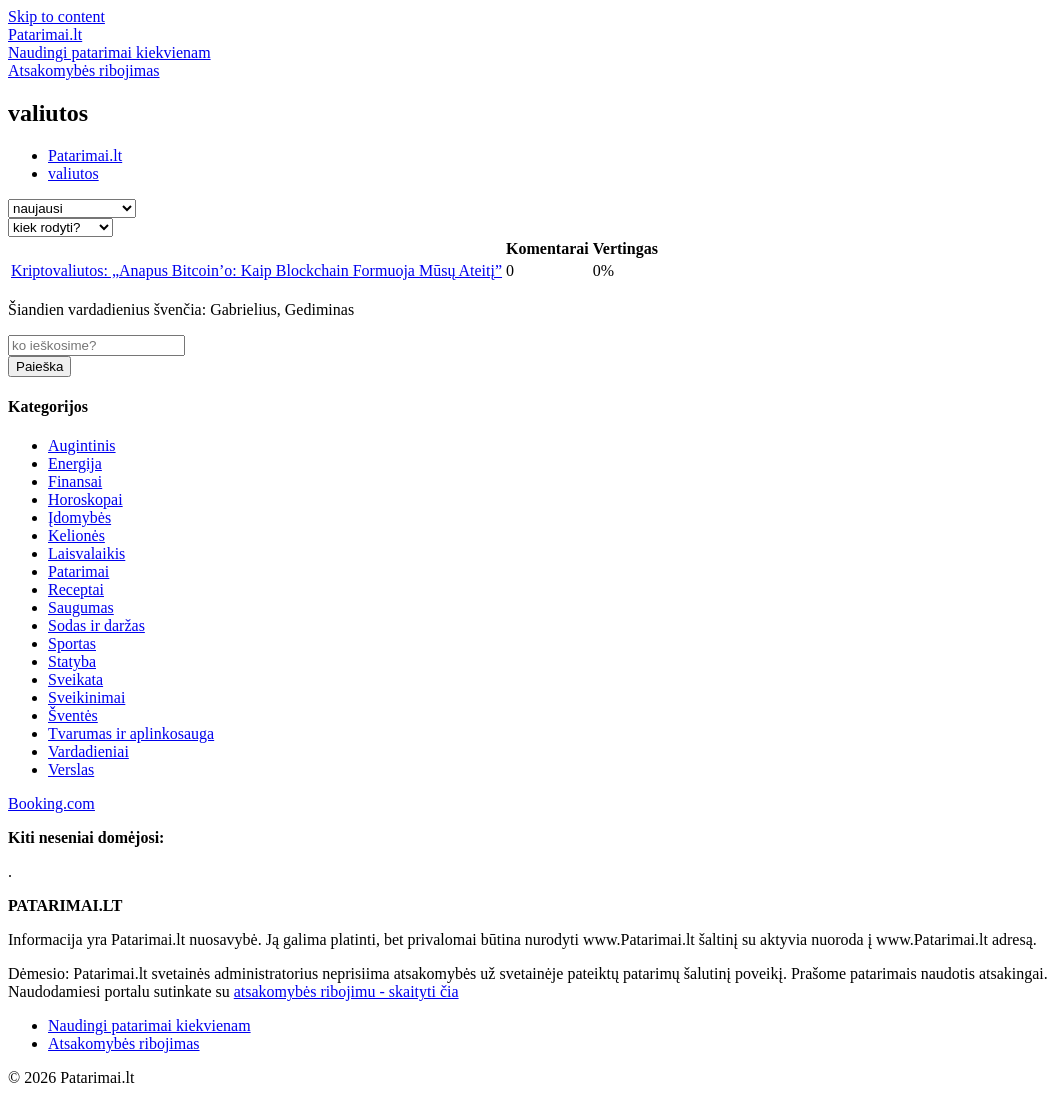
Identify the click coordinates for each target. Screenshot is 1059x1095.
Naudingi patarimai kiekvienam (149, 1025)
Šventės (73, 715)
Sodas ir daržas (96, 625)
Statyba (72, 661)
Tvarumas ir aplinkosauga (131, 733)
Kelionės (76, 535)
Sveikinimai (86, 697)
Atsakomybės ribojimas (124, 1043)
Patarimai (78, 571)
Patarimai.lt (85, 155)
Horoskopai (85, 499)
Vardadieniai (88, 751)
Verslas (71, 769)
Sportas (72, 643)
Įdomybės (79, 517)
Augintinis (82, 445)
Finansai (75, 481)
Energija (75, 463)
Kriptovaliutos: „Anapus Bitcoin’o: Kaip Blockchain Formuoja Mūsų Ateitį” (256, 270)
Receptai (76, 589)
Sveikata (75, 679)
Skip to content (56, 16)
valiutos (73, 173)
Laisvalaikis (86, 553)
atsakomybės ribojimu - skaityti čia (346, 991)
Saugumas (81, 607)
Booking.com (51, 803)
